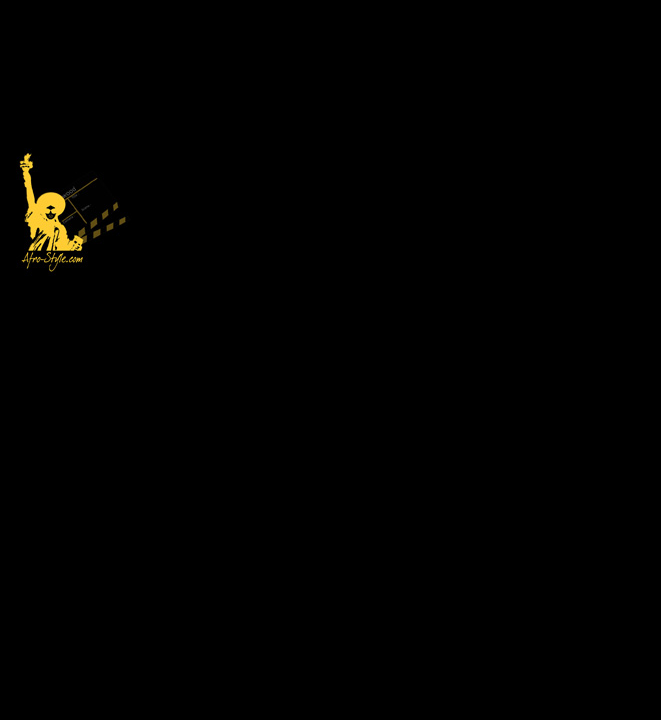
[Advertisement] (396, 140)
